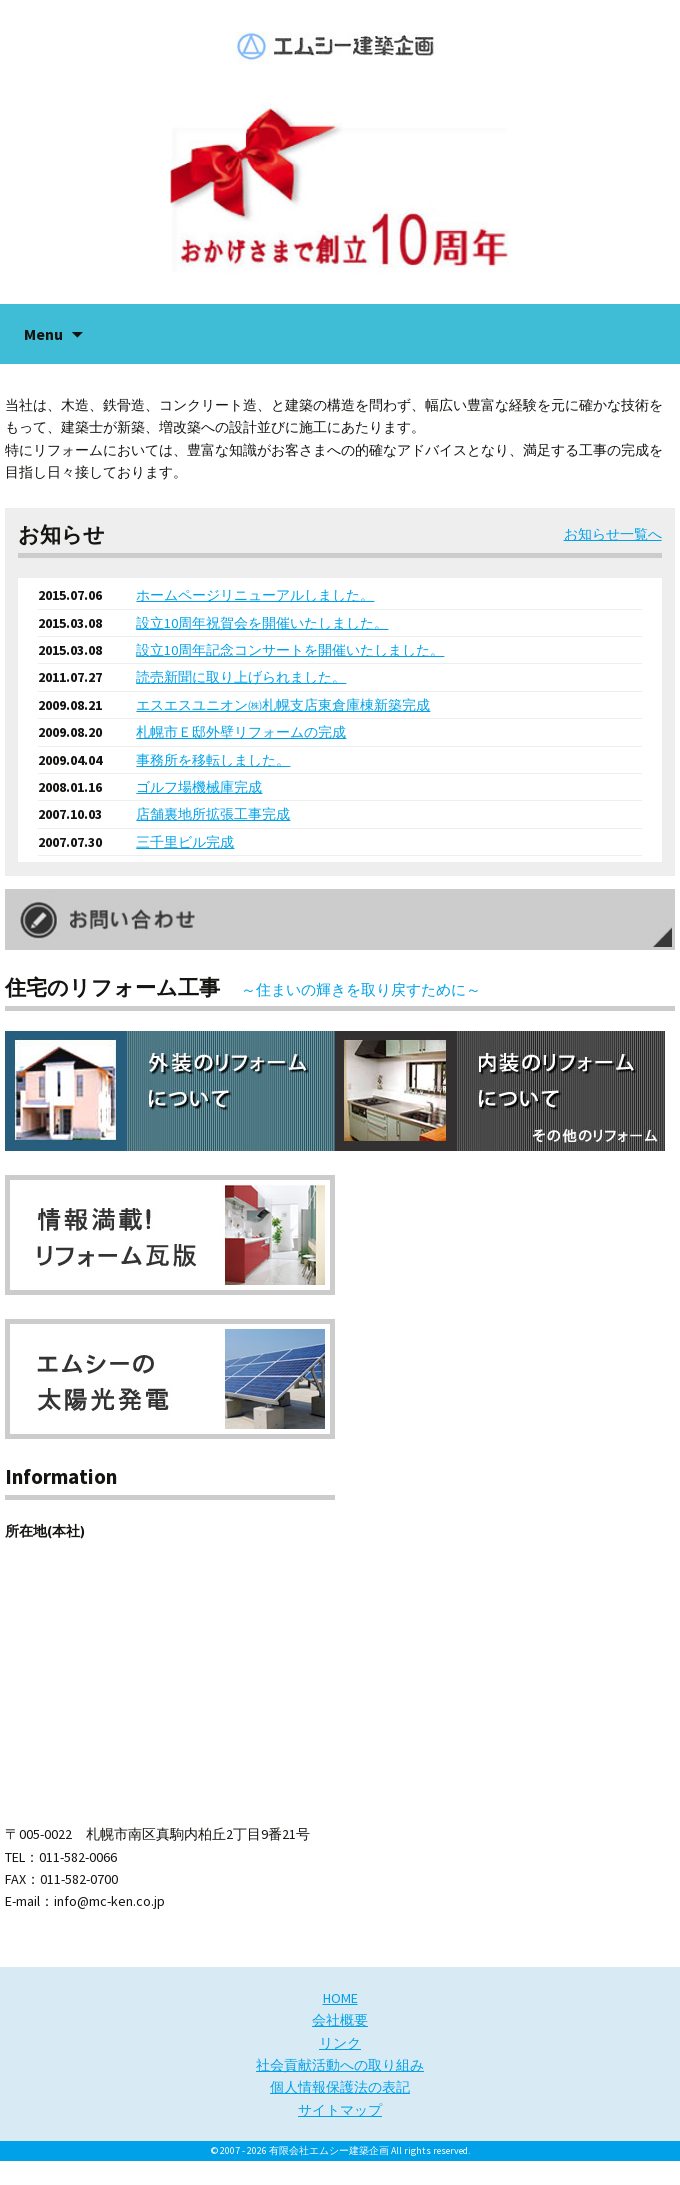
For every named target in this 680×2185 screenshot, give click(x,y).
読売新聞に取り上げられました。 (241, 677)
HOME (340, 1998)
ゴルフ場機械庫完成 (199, 787)
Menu (43, 334)
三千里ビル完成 (185, 842)
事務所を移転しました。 (213, 760)
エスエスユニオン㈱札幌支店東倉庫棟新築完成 (283, 705)
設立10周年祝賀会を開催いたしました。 (262, 623)
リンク (340, 2043)
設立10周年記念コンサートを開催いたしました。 (290, 650)
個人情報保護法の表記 (340, 2087)
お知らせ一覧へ (613, 534)
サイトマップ (340, 2110)
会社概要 (340, 2020)
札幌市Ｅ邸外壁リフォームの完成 (241, 732)
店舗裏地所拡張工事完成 (213, 814)
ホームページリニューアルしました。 (255, 595)
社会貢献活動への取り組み (340, 2065)
